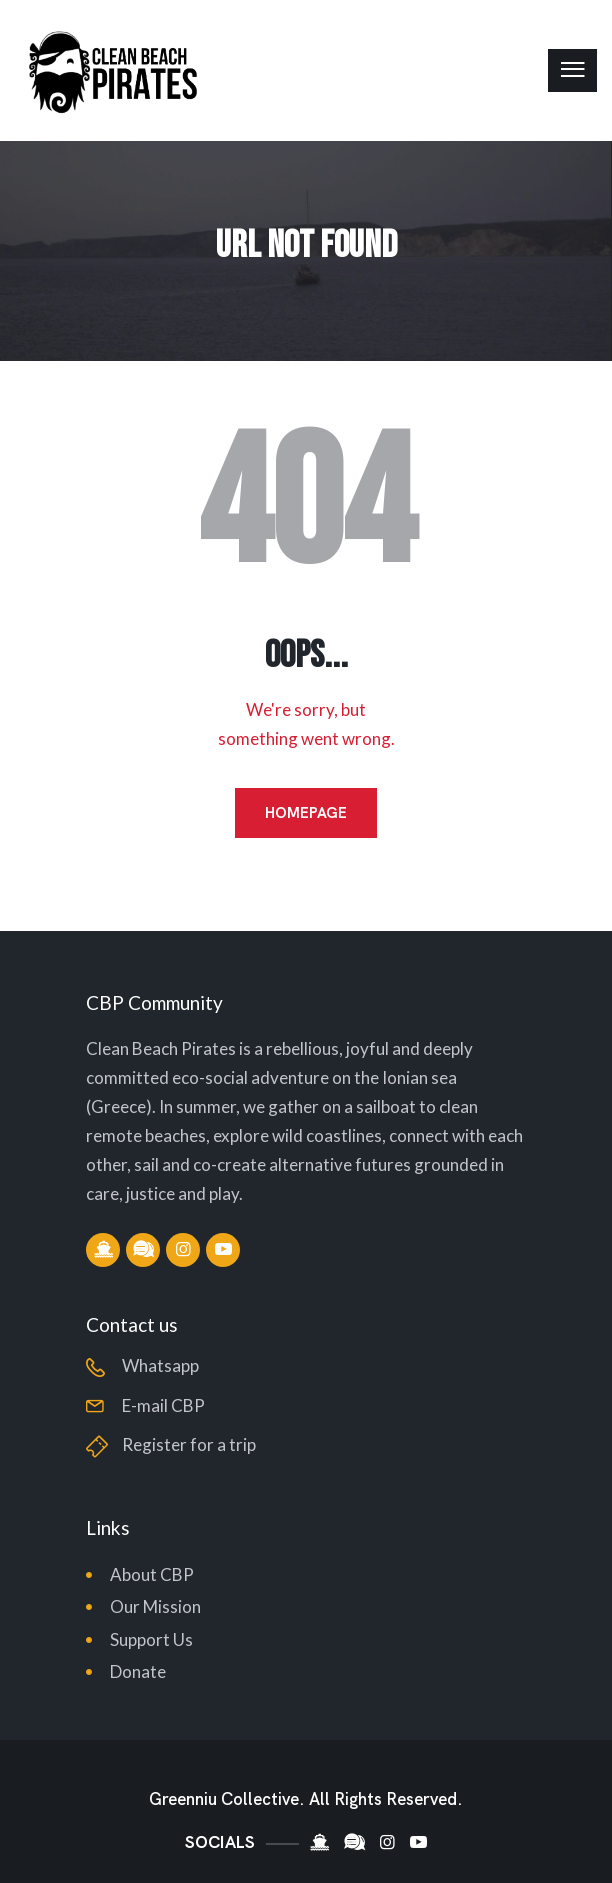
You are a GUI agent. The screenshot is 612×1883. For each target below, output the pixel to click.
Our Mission (155, 1606)
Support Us (151, 1639)
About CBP (152, 1574)
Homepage (306, 813)
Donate (138, 1671)
